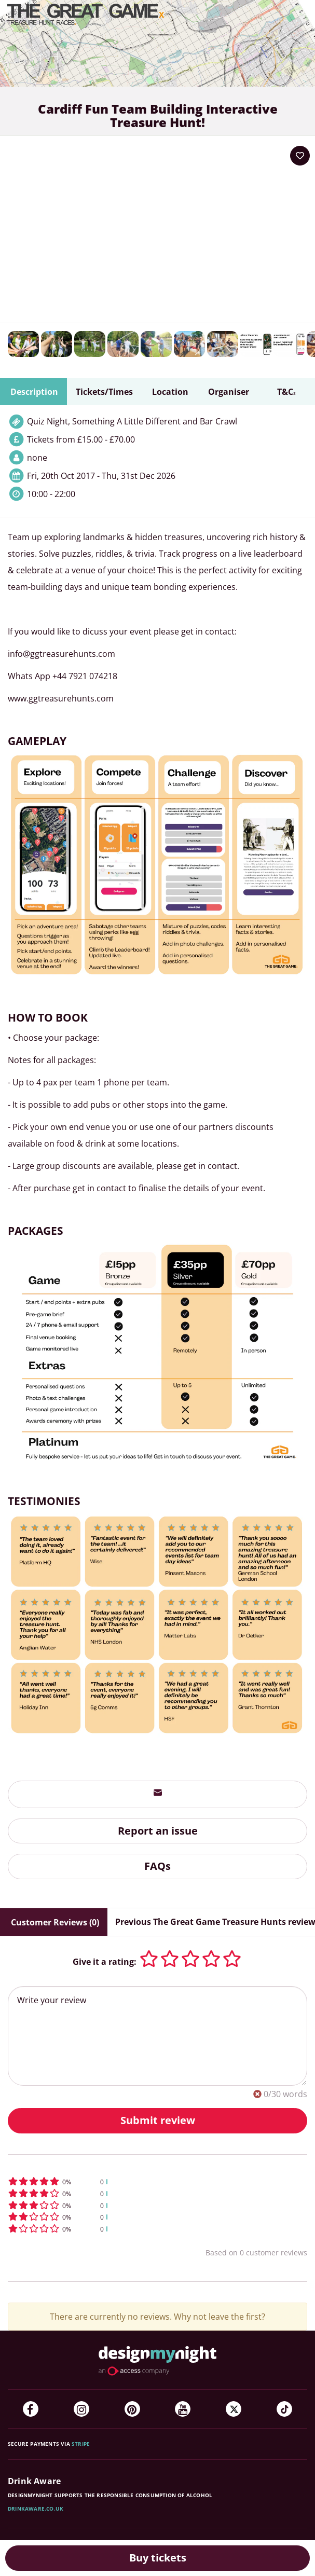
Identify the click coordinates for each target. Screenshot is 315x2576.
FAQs (157, 1866)
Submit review (157, 2120)
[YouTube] (182, 2409)
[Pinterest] (132, 2409)
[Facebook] (30, 2409)
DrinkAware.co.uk (35, 2508)
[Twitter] (233, 2409)
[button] (157, 2181)
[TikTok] (284, 2409)
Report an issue (158, 1831)
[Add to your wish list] (300, 156)
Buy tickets (157, 2558)
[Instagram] (81, 2409)
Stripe (81, 2443)
